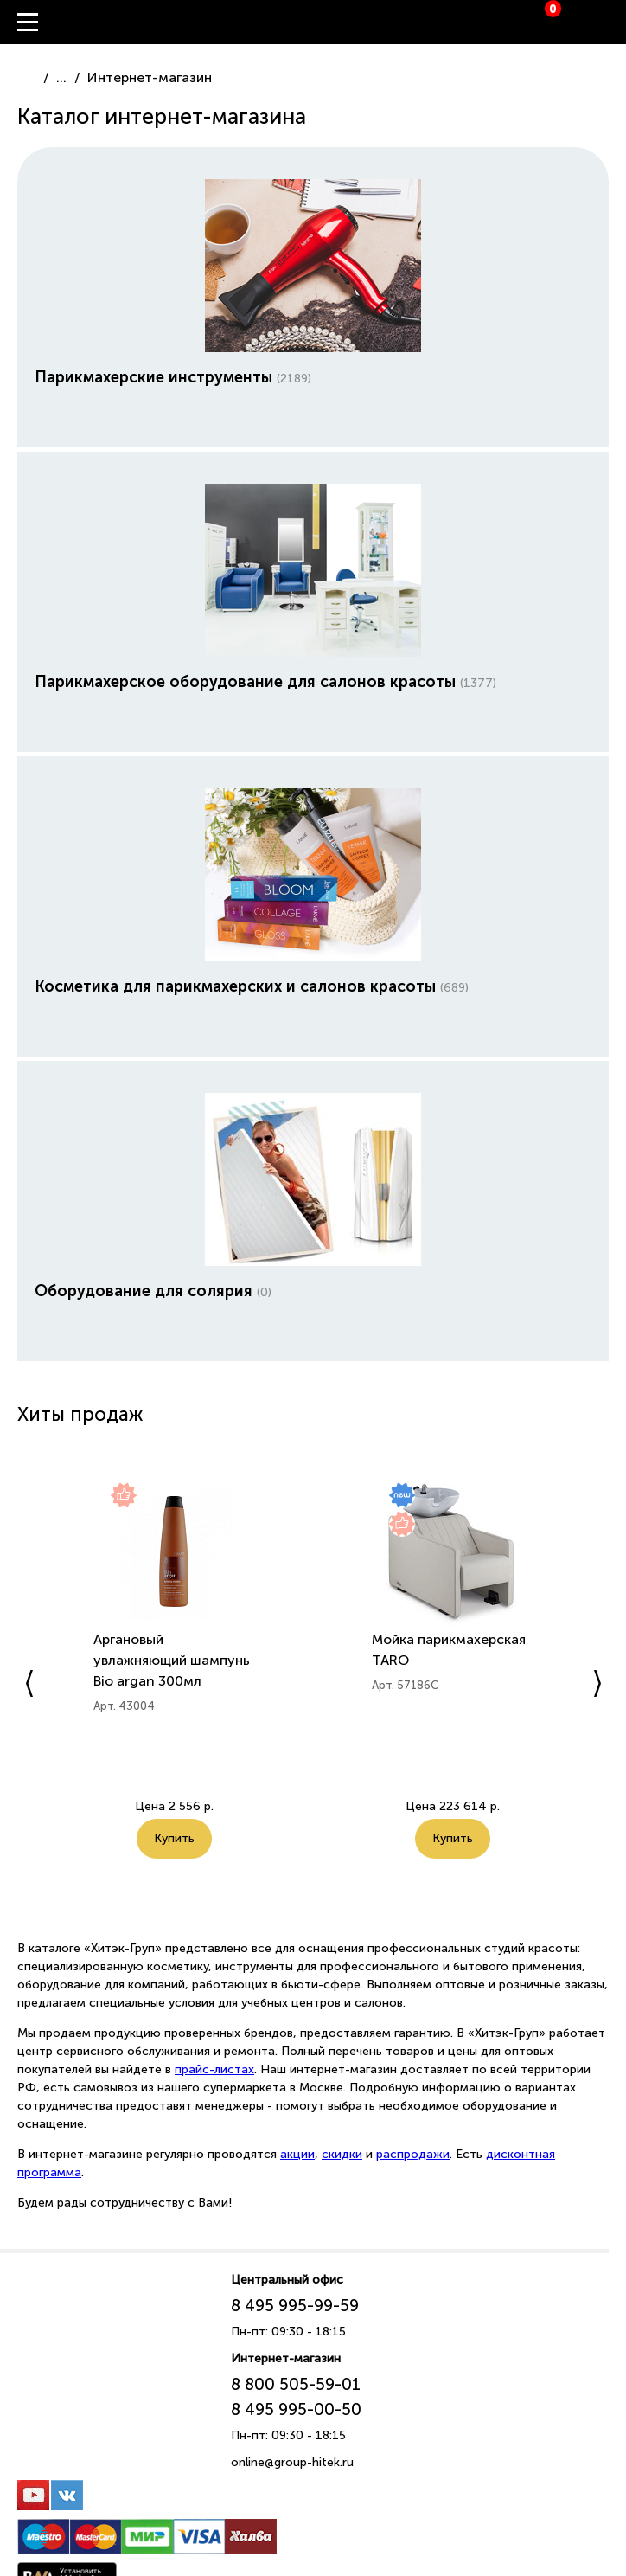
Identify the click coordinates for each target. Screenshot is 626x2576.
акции (297, 2154)
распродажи (413, 2154)
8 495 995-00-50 (296, 2409)
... (61, 77)
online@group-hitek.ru (292, 2462)
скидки (342, 2154)
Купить (174, 1838)
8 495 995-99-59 (295, 2306)
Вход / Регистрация (613, 22)
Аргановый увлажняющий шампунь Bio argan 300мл (171, 1660)
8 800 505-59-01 (296, 2384)
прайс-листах (214, 2069)
